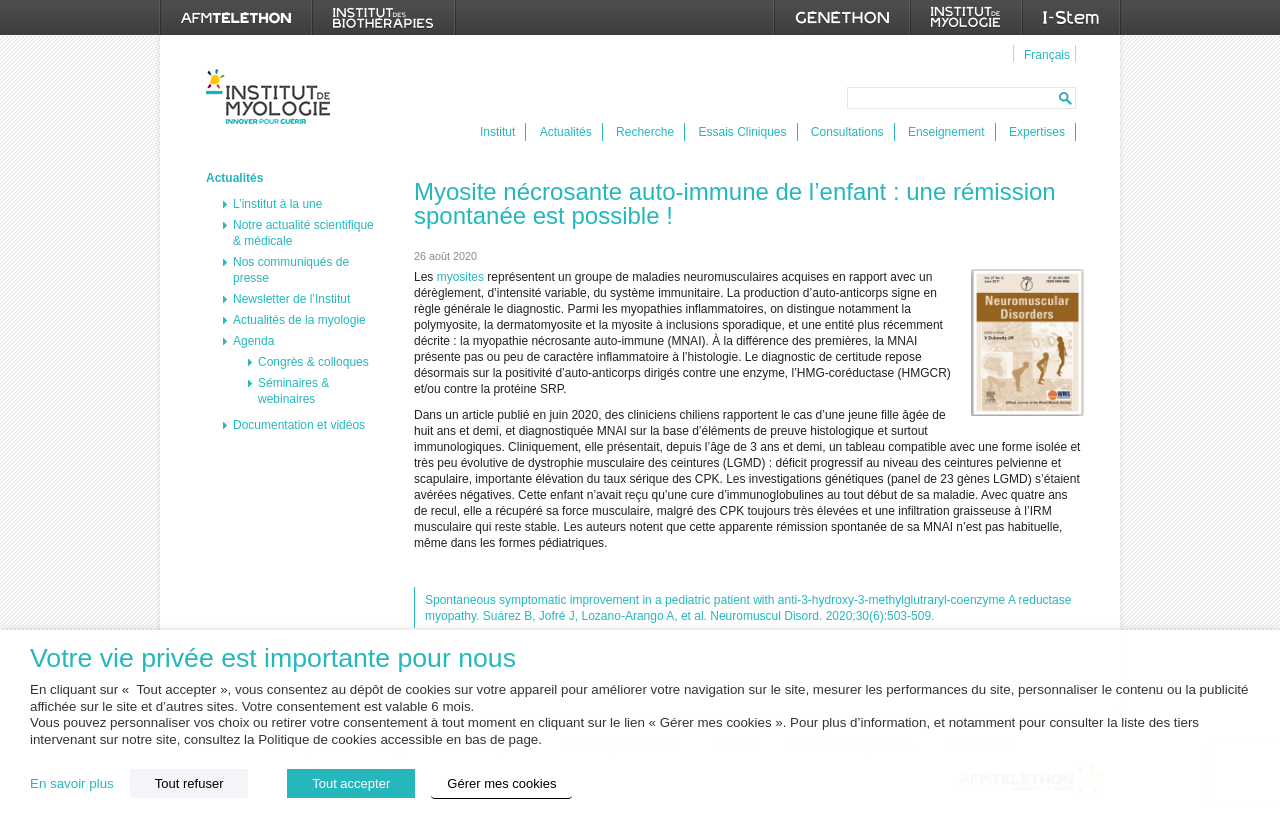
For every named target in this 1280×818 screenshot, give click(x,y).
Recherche (645, 132)
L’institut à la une (277, 204)
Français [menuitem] (1047, 55)
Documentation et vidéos (299, 425)
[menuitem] (1044, 54)
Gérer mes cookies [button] (501, 783)
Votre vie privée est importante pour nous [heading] (273, 658)
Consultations (847, 132)
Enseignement (946, 132)
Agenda (253, 341)
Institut (497, 132)
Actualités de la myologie (299, 320)
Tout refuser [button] (189, 783)
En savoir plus (72, 783)
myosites (460, 277)
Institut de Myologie (272, 96)
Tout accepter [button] (351, 783)
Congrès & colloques (313, 362)
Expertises (1037, 132)
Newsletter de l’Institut (291, 299)
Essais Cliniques (742, 132)
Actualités (566, 132)
